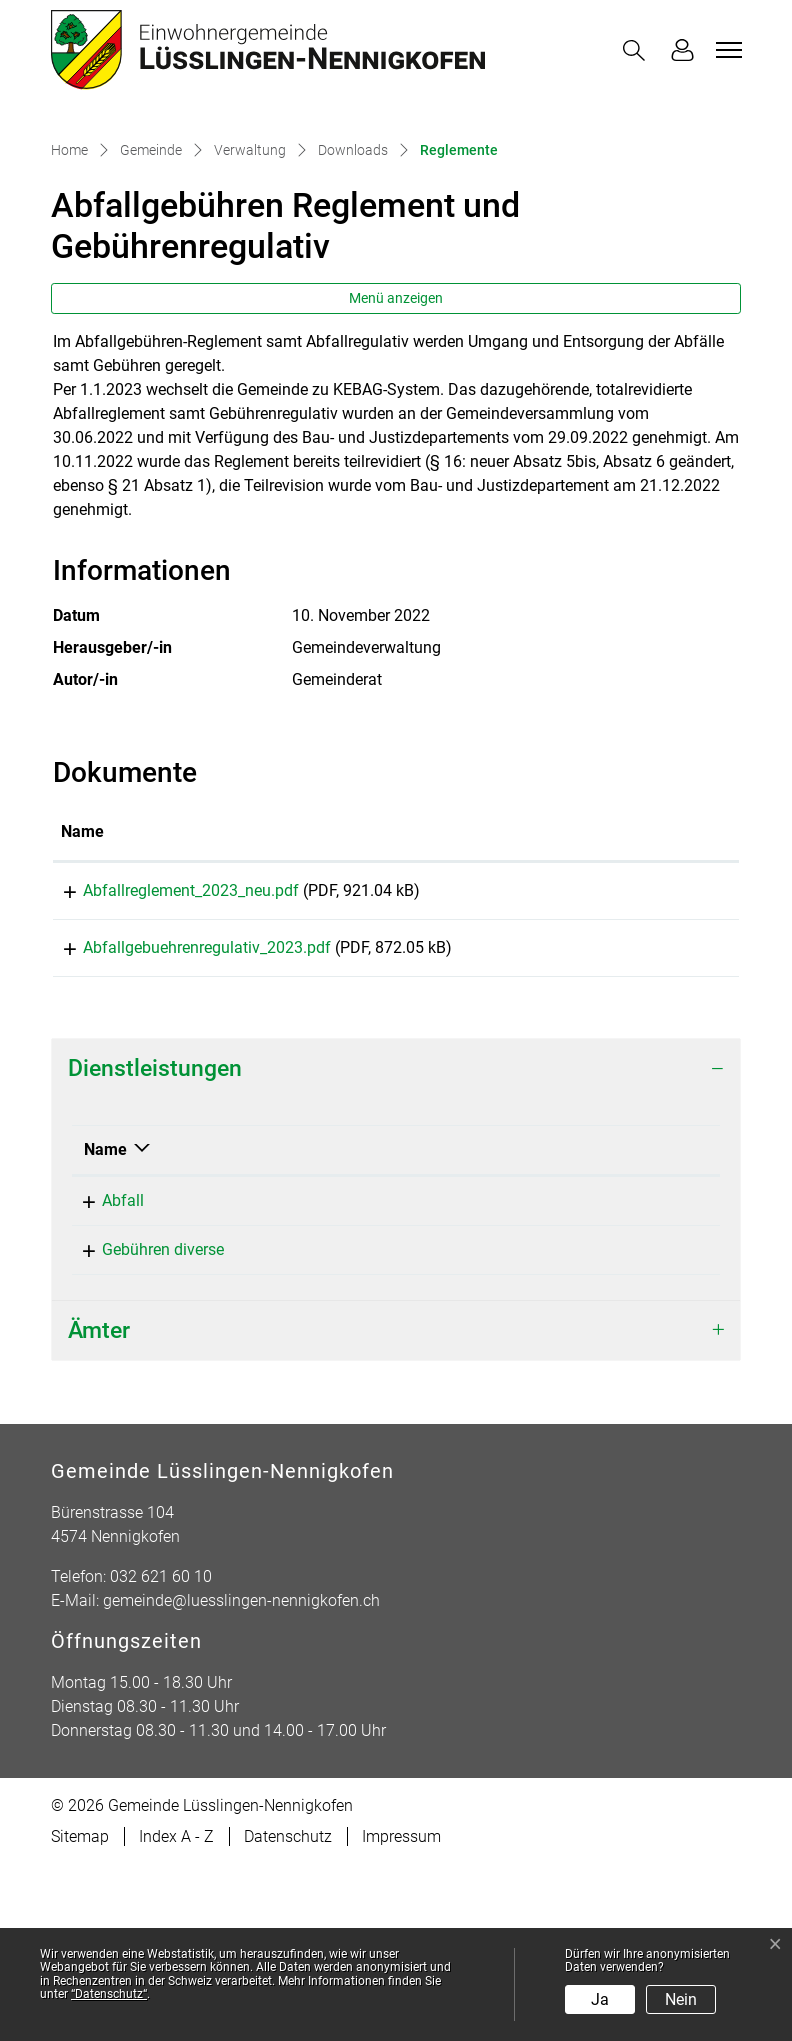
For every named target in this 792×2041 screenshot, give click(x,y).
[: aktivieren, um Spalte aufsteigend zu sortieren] (669, 995)
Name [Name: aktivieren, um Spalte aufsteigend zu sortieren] (82, 993)
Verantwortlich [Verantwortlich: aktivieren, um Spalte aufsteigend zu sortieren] (349, 1324)
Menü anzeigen (396, 460)
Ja (600, 1999)
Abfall (105, 1375)
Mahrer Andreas (353, 1375)
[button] (638, 50)
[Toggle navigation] (726, 50)
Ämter (99, 1505)
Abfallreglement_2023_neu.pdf (169, 1052)
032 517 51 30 (599, 1375)
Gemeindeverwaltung (371, 1424)
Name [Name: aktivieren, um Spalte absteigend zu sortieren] (105, 1324)
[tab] (396, 1244)
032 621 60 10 (599, 1424)
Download (669, 1056)
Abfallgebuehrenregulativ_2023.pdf (185, 1116)
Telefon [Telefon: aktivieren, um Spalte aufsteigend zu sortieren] (575, 1324)
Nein (681, 1999)
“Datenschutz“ (109, 1994)
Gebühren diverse (145, 1424)
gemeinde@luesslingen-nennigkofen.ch (241, 1776)
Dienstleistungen (155, 1244)
